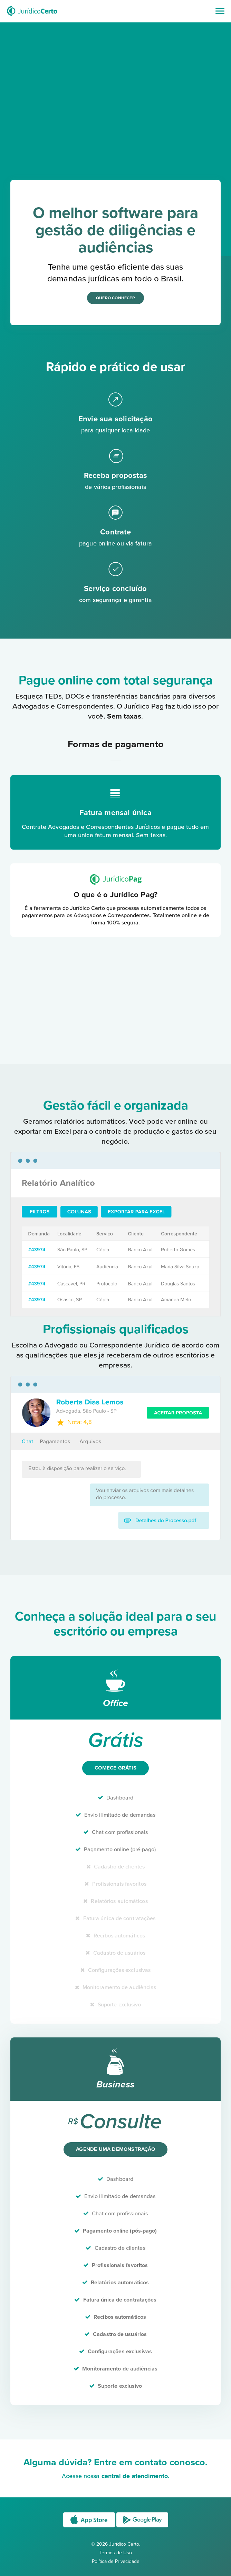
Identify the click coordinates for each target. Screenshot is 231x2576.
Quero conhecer (115, 297)
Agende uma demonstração (115, 2149)
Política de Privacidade (115, 2561)
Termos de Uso (115, 2553)
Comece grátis (115, 1768)
